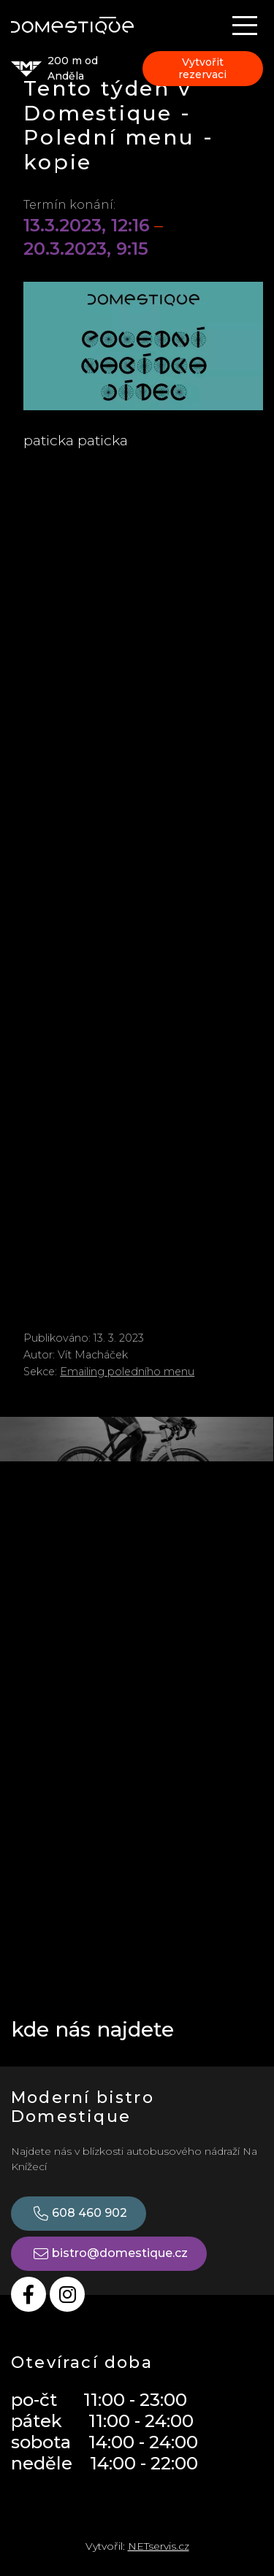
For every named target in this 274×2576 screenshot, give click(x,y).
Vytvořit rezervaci (202, 68)
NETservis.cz (158, 2546)
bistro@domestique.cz (109, 2253)
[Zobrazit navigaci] (245, 25)
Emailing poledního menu (127, 1371)
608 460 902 (78, 2213)
